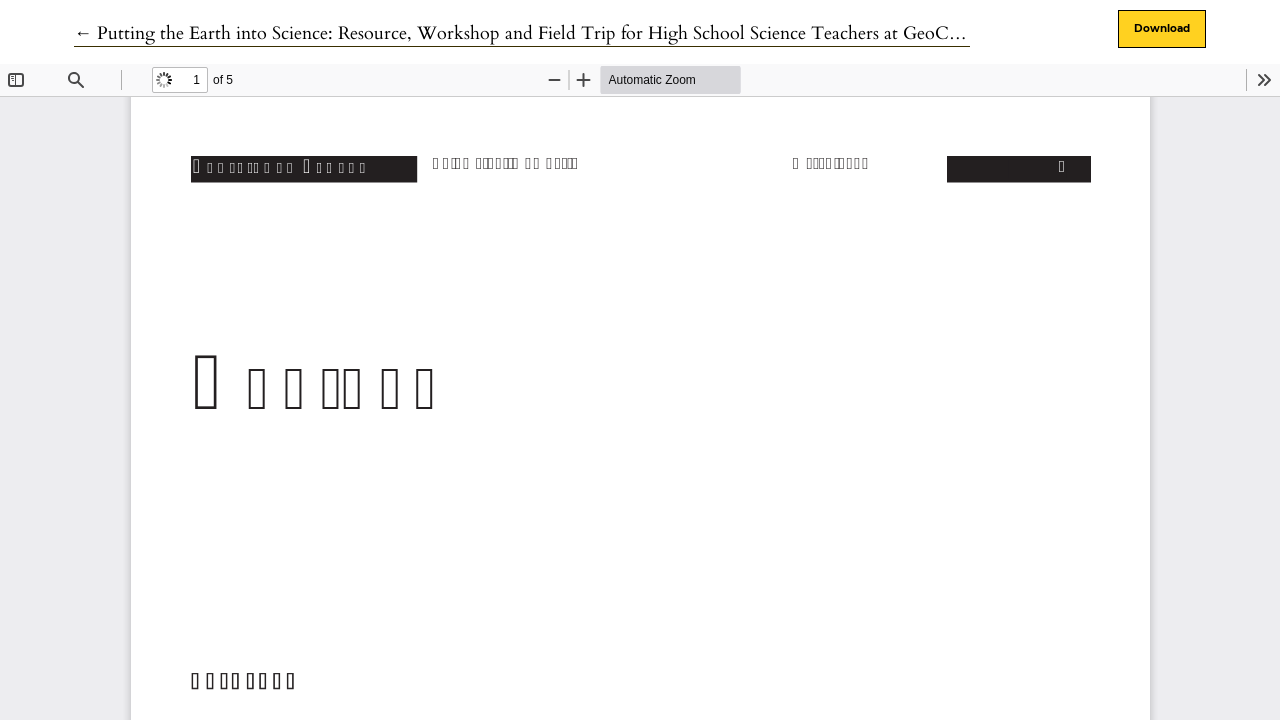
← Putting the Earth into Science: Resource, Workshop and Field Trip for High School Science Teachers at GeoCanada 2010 (554, 33)
